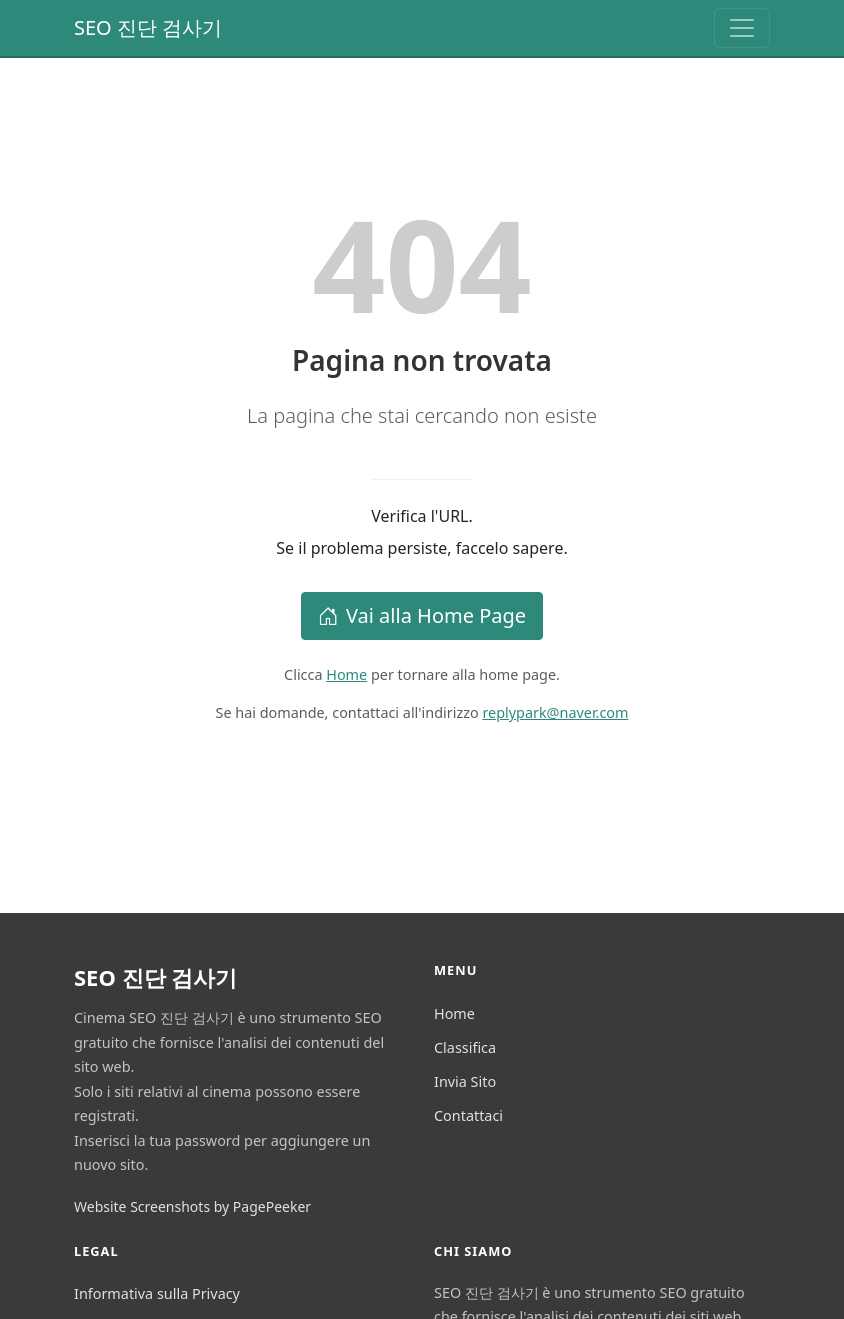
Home (346, 674)
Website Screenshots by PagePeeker (192, 1206)
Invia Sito (465, 1081)
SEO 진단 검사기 (148, 27)
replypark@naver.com (555, 712)
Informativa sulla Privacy (157, 1293)
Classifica (465, 1047)
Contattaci (468, 1115)
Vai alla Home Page (422, 615)
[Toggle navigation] (742, 28)
